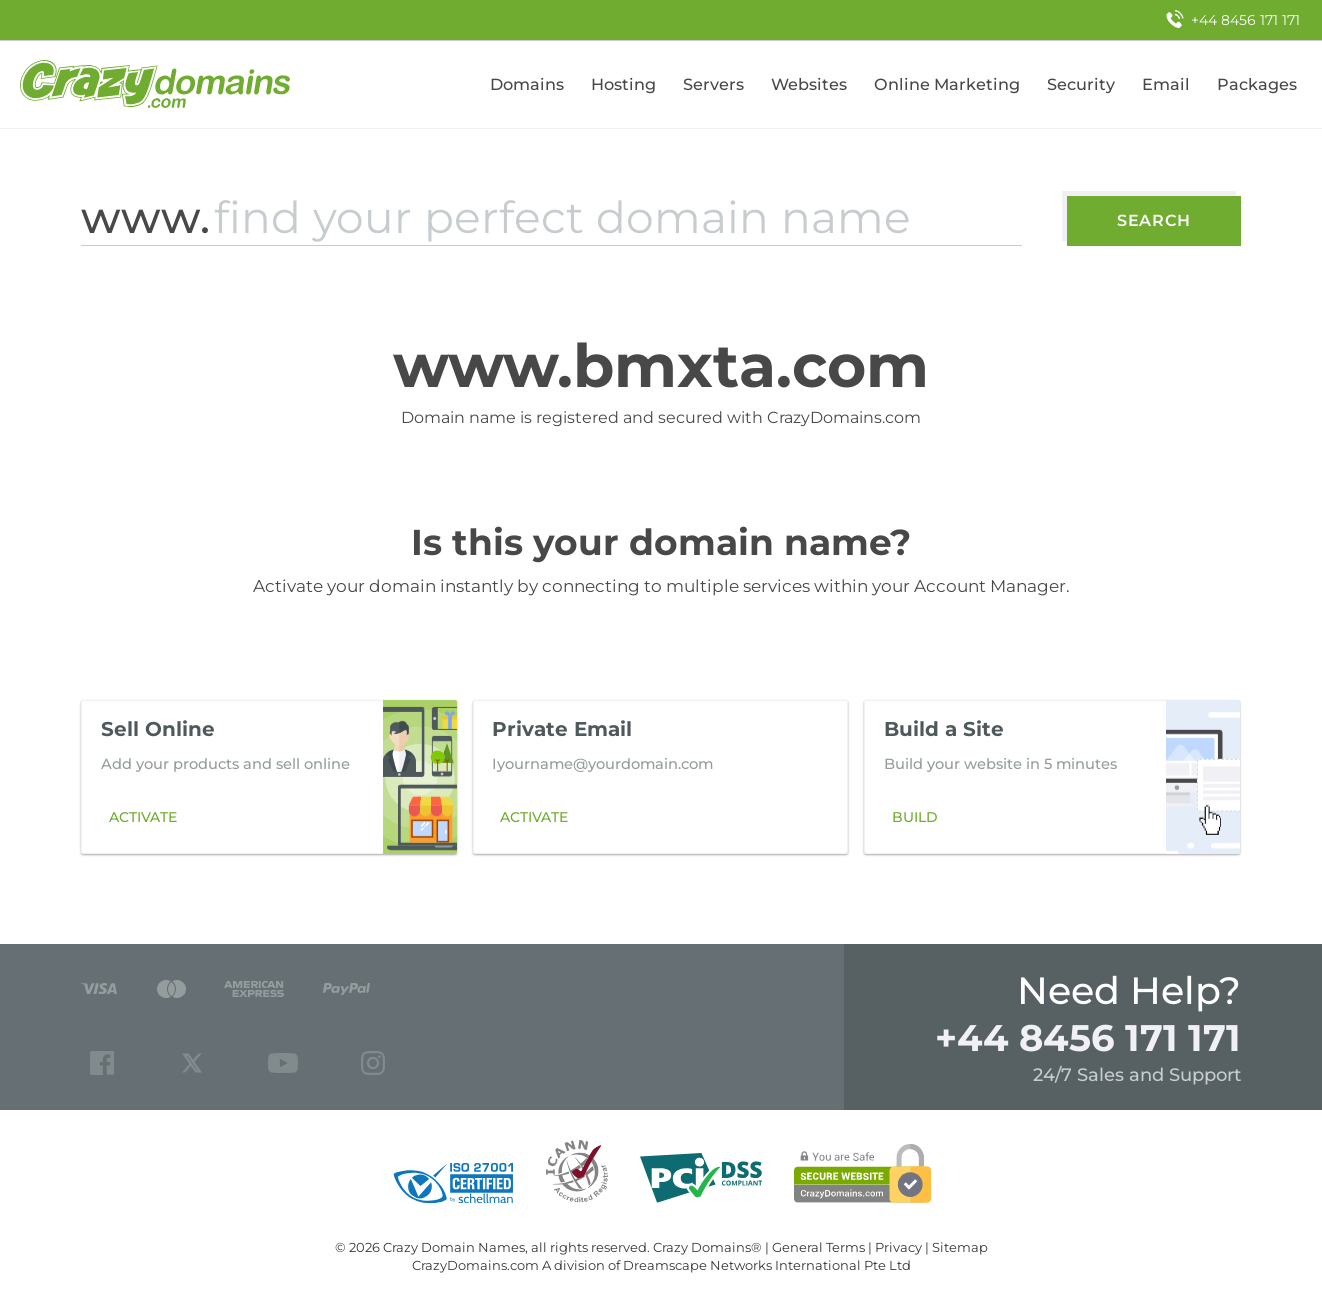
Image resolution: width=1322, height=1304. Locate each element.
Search (1154, 220)
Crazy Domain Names (454, 1247)
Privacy (898, 1247)
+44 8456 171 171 (1088, 1037)
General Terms (818, 1247)
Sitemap (960, 1247)
